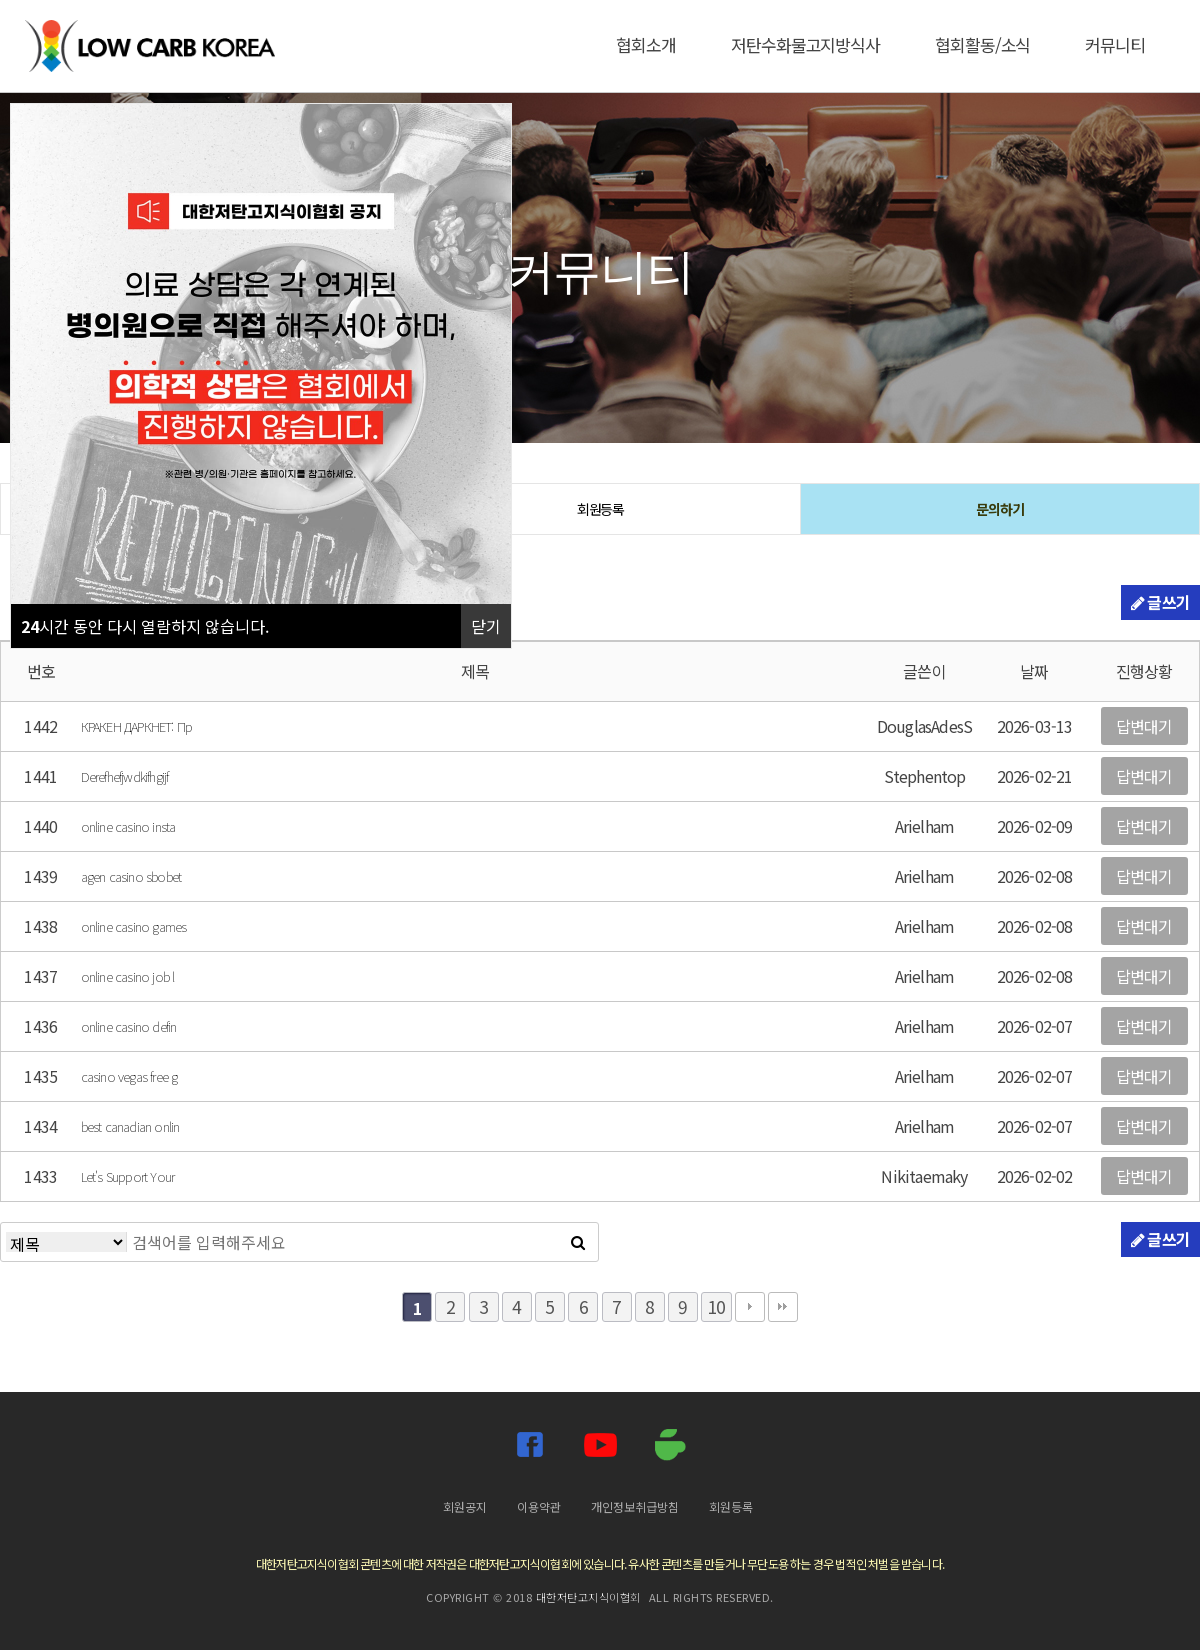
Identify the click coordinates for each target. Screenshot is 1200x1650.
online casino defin (129, 1026)
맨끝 (783, 1307)
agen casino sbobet (131, 876)
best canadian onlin (130, 1126)
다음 (750, 1307)
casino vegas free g (129, 1076)
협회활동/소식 (982, 44)
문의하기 (1000, 509)
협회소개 (646, 44)
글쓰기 (1160, 602)
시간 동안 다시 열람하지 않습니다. (145, 626)
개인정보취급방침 (635, 1506)
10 (716, 1306)
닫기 (486, 626)
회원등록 (601, 509)
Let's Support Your (128, 1176)
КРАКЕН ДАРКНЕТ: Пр (137, 726)
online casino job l (128, 976)
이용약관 (539, 1506)
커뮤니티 (1115, 44)
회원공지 (465, 1506)
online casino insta (128, 826)
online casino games (134, 926)
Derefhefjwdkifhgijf (125, 776)
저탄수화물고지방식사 (805, 44)
